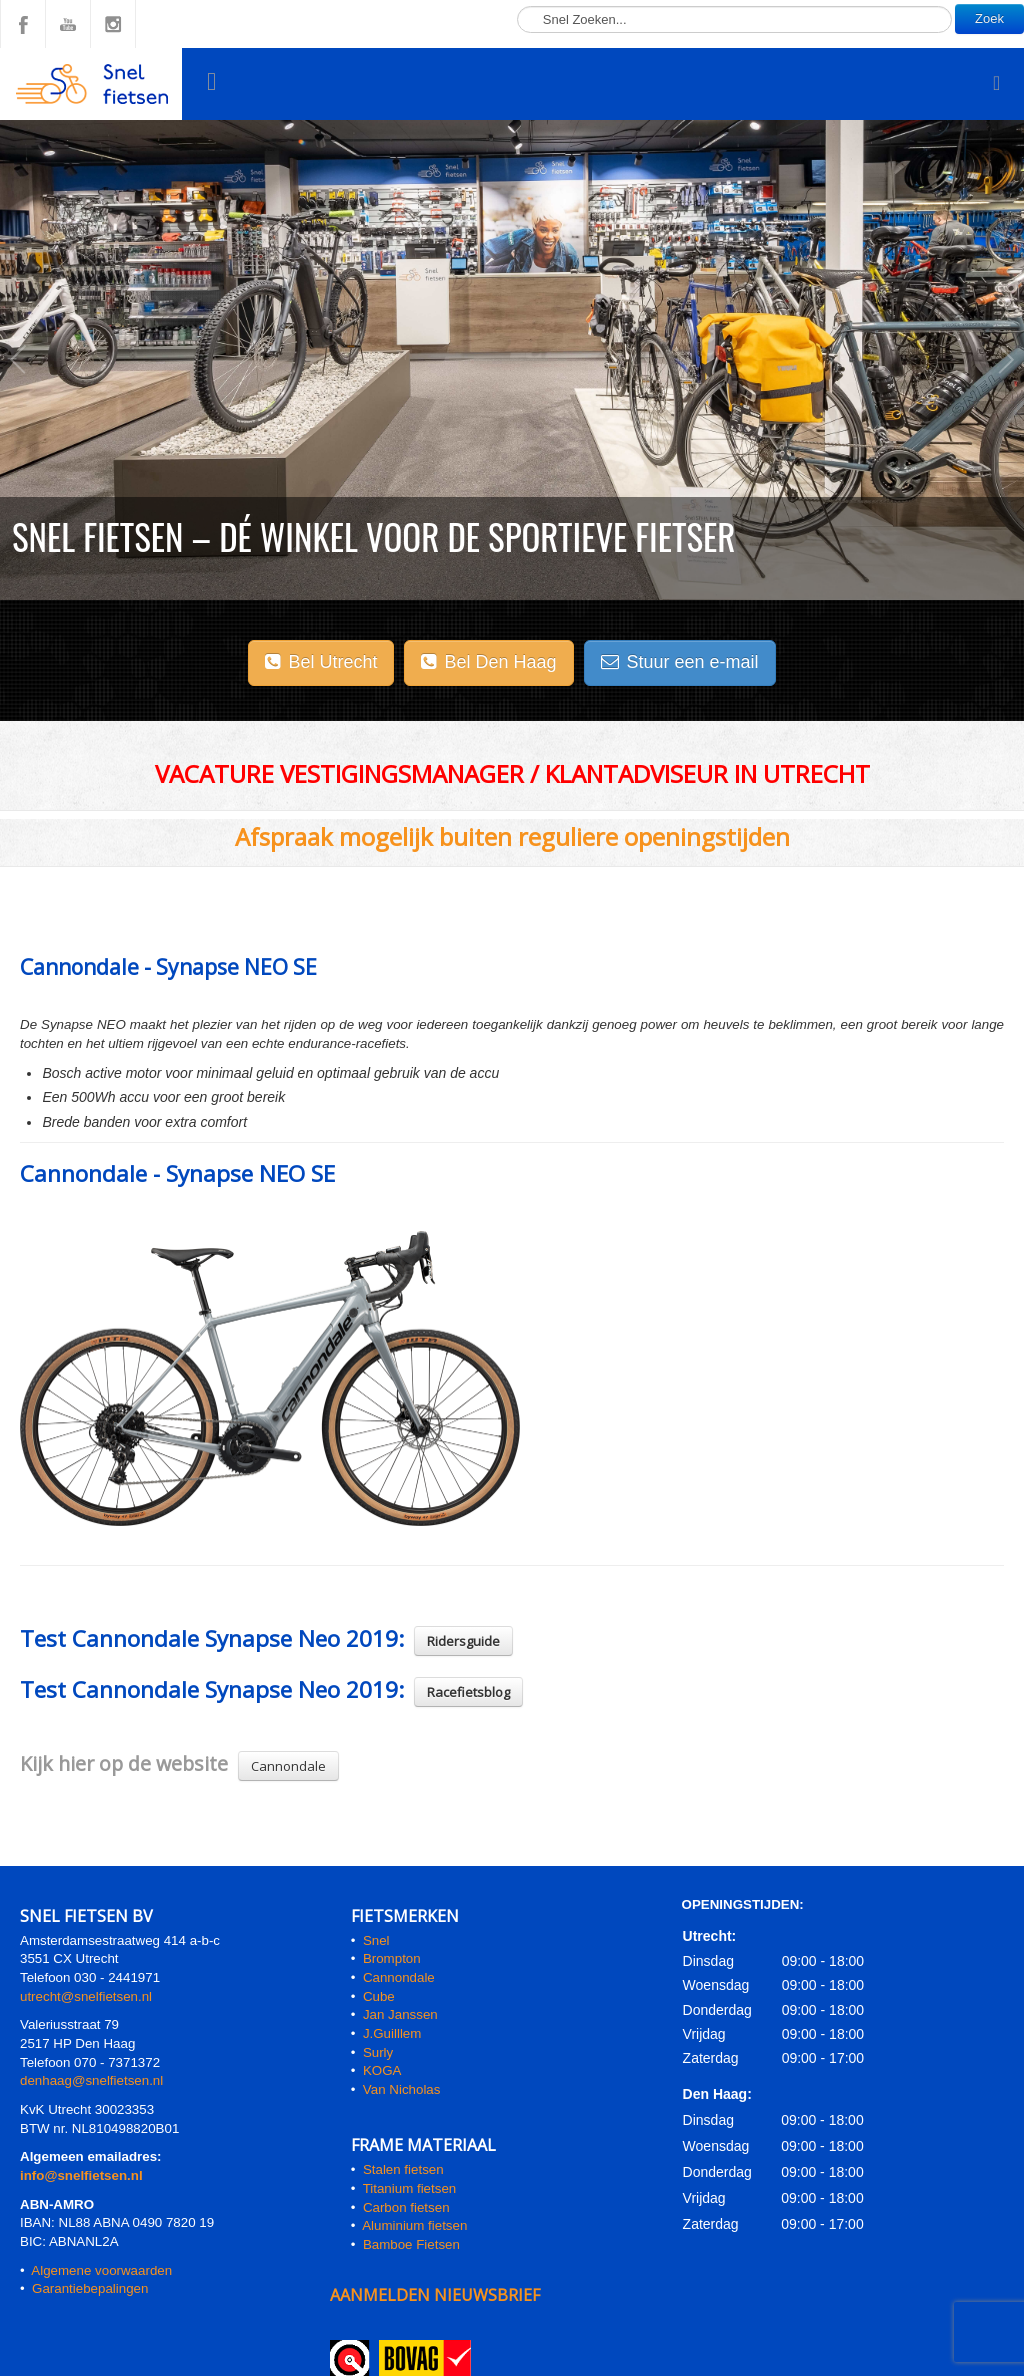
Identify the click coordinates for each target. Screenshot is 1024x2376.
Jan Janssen (400, 2014)
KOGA (382, 2070)
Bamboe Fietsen (411, 2244)
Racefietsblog (468, 1692)
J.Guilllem (392, 2033)
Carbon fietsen (406, 2207)
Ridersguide (463, 1641)
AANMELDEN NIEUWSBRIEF (435, 2295)
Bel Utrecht (321, 662)
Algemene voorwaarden (101, 2270)
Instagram (113, 24)
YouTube (68, 24)
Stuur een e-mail (680, 662)
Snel (376, 1940)
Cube (379, 1996)
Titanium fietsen (410, 2188)
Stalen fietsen (403, 2169)
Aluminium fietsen (414, 2225)
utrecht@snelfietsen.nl (86, 1996)
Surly (378, 2052)
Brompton (392, 1958)
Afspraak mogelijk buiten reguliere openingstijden (512, 836)
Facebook (23, 24)
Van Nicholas (399, 2089)
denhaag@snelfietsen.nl (91, 2080)
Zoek (989, 18)
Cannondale (288, 1766)
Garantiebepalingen (90, 2288)
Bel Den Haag (488, 662)
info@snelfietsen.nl (81, 2175)
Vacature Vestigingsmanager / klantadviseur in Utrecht (512, 773)
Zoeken (517, 0)
